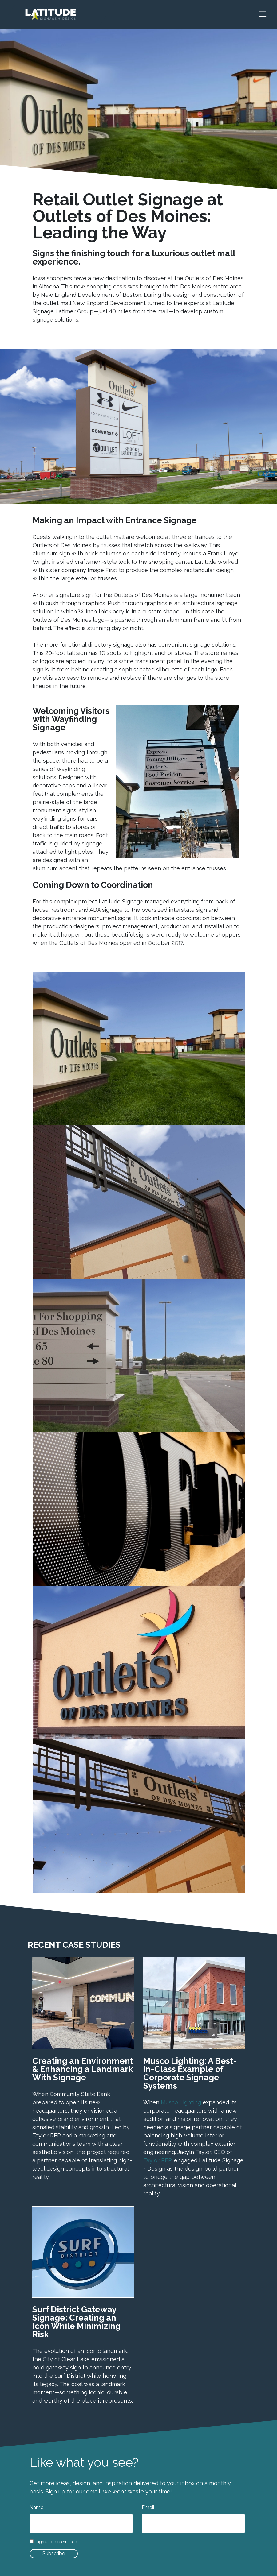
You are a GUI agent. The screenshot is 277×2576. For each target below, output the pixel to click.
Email (148, 2507)
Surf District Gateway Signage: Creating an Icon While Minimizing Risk (76, 2322)
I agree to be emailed (56, 2541)
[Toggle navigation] (265, 14)
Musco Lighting (181, 2102)
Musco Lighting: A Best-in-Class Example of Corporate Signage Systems (190, 2073)
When (152, 2102)
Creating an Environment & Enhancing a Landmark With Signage (82, 2069)
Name (36, 2507)
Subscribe (53, 2553)
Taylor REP (157, 2160)
